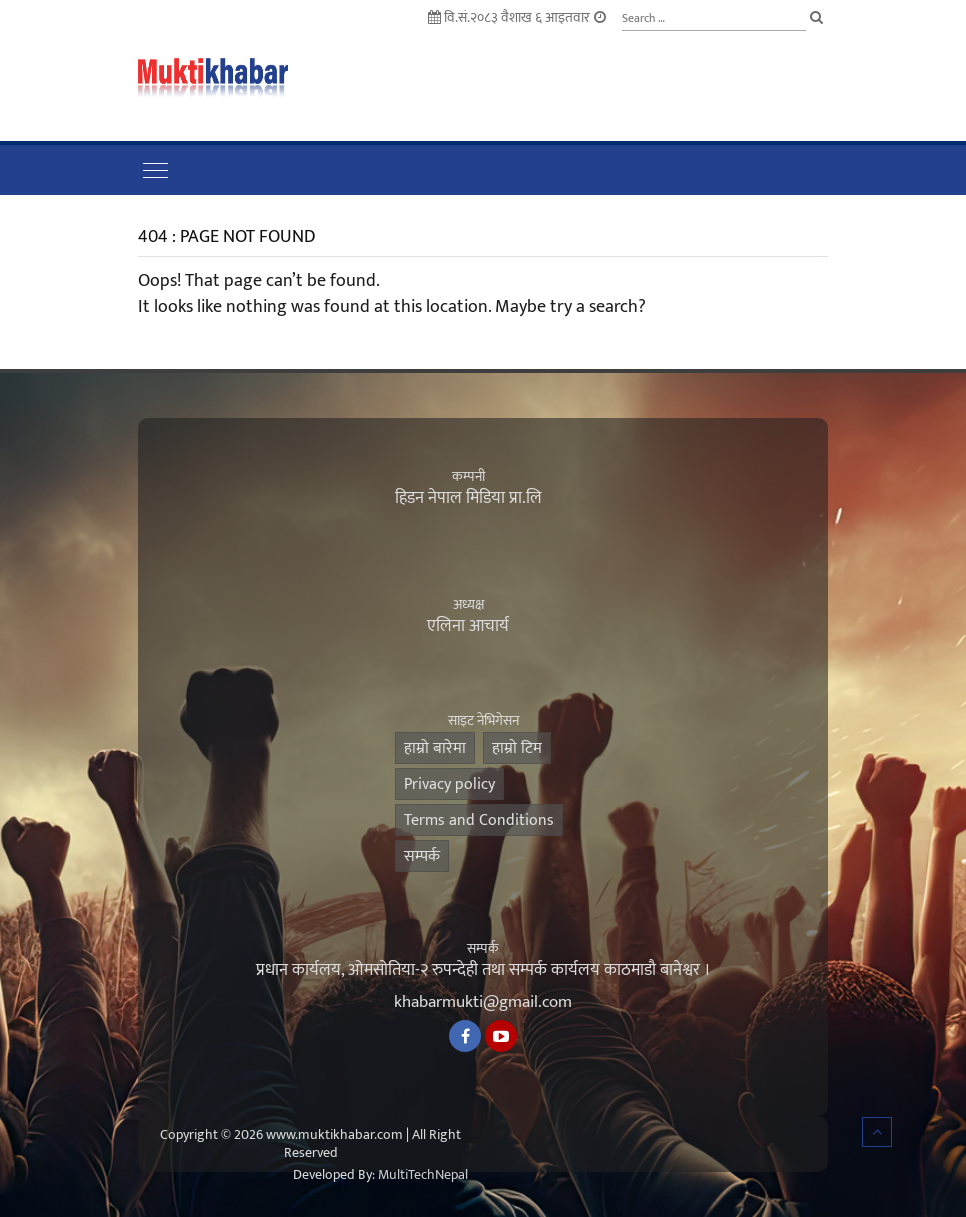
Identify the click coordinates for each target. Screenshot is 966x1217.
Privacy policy (449, 784)
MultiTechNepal (423, 1175)
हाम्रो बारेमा (435, 748)
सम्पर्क (422, 856)
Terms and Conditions (479, 820)
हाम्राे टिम (517, 748)
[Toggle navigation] (155, 170)
